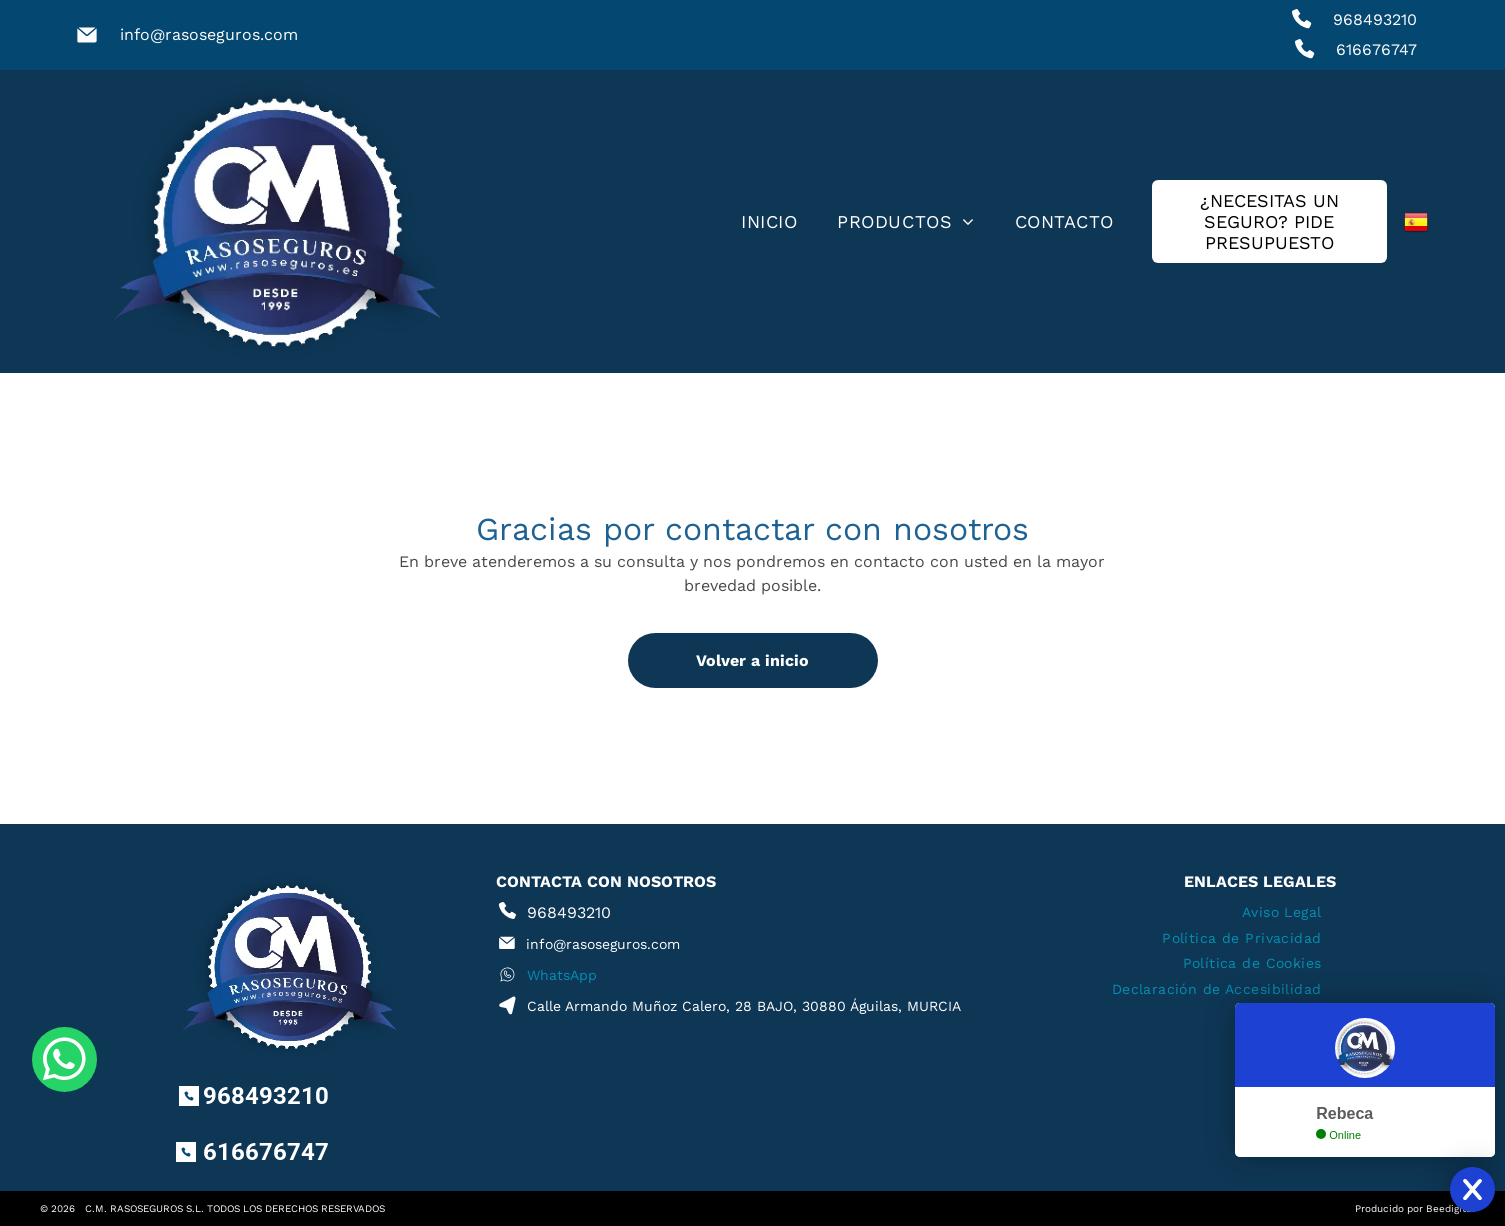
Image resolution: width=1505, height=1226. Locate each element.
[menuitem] (769, 222)
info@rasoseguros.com (209, 34)
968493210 (1375, 19)
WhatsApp (562, 975)
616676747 (1376, 49)
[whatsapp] (64, 1156)
